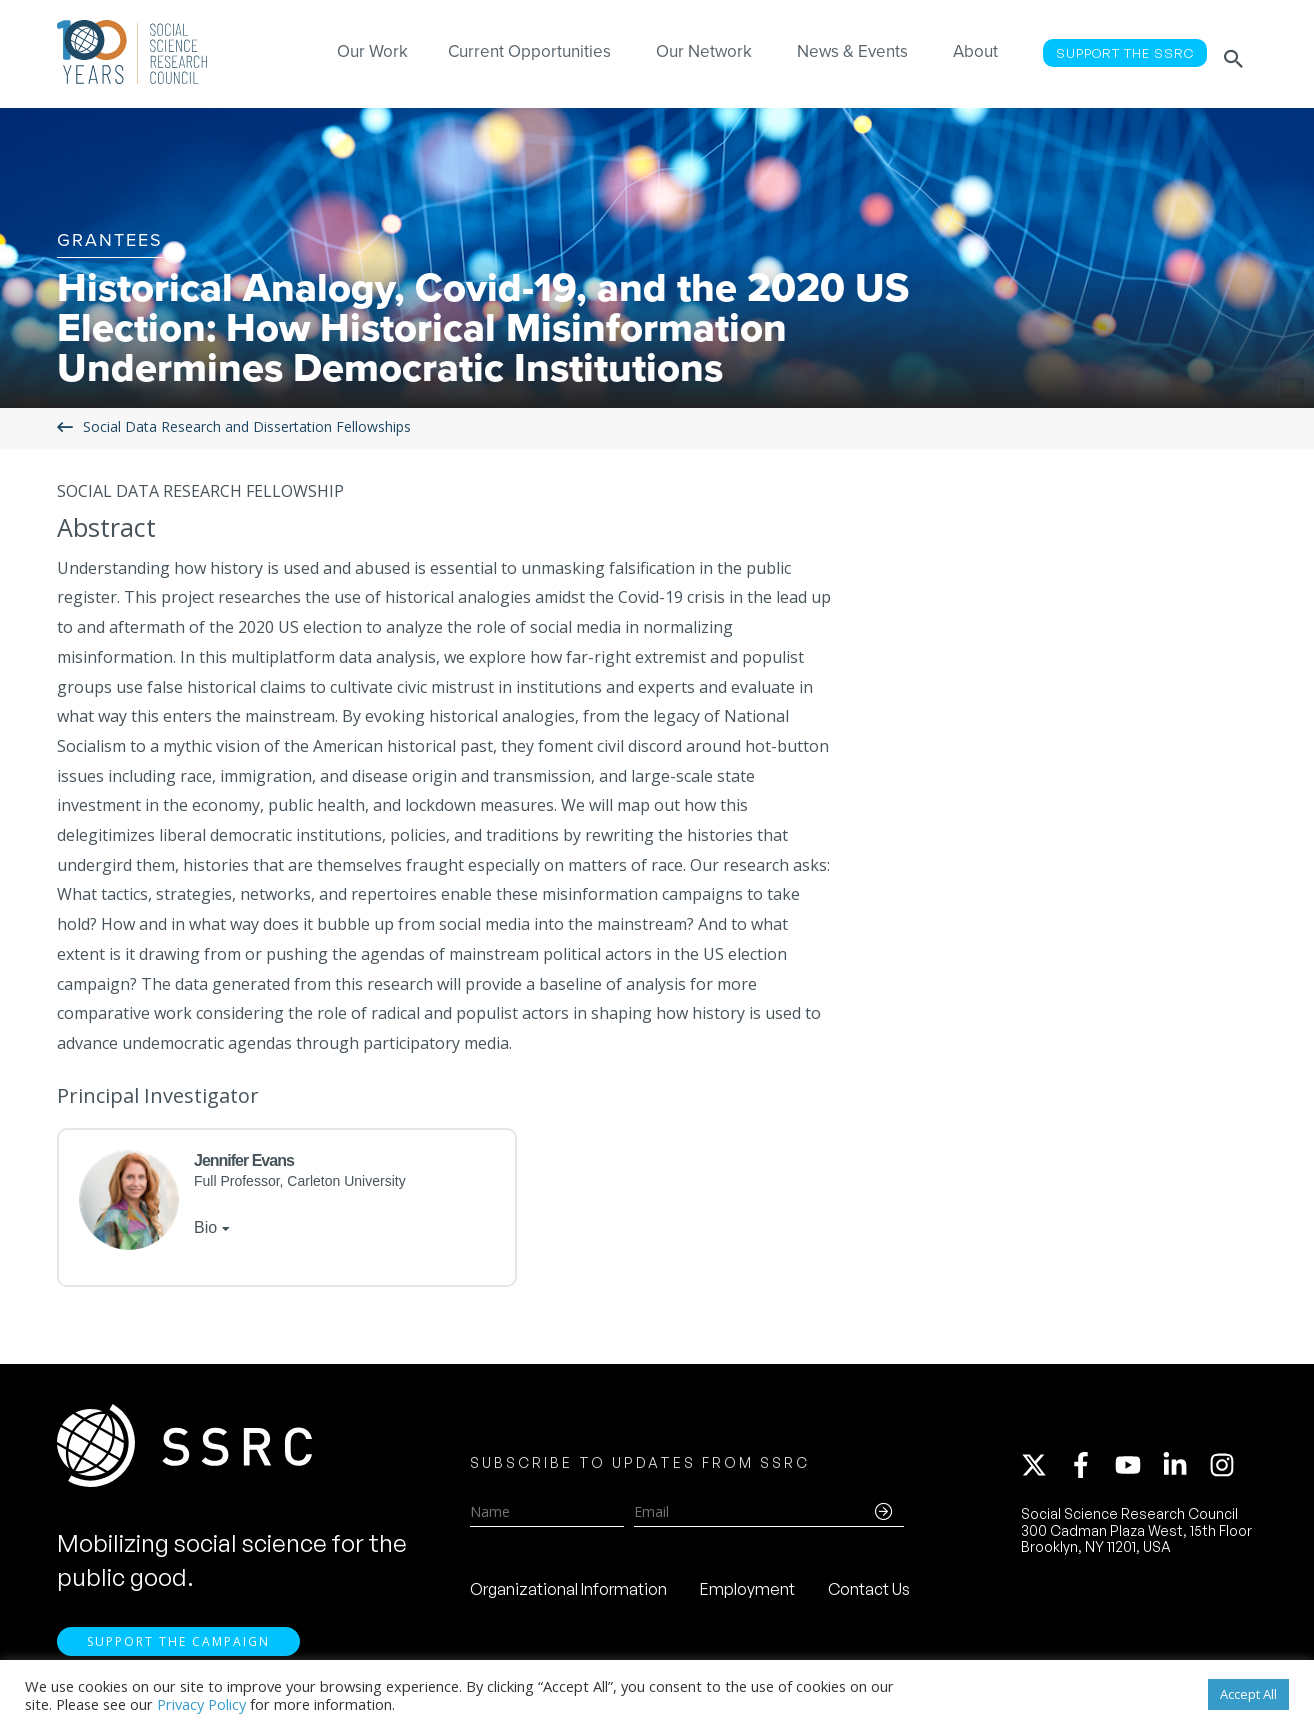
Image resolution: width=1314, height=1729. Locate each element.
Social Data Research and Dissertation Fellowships (247, 427)
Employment (747, 1593)
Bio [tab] (205, 1227)
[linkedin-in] (1184, 1469)
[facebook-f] (1090, 1469)
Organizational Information (568, 1593)
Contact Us (869, 1593)
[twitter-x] (1043, 1469)
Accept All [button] (1248, 1694)
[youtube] (1137, 1469)
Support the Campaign (178, 1649)
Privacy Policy (201, 1704)
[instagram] (1226, 1469)
